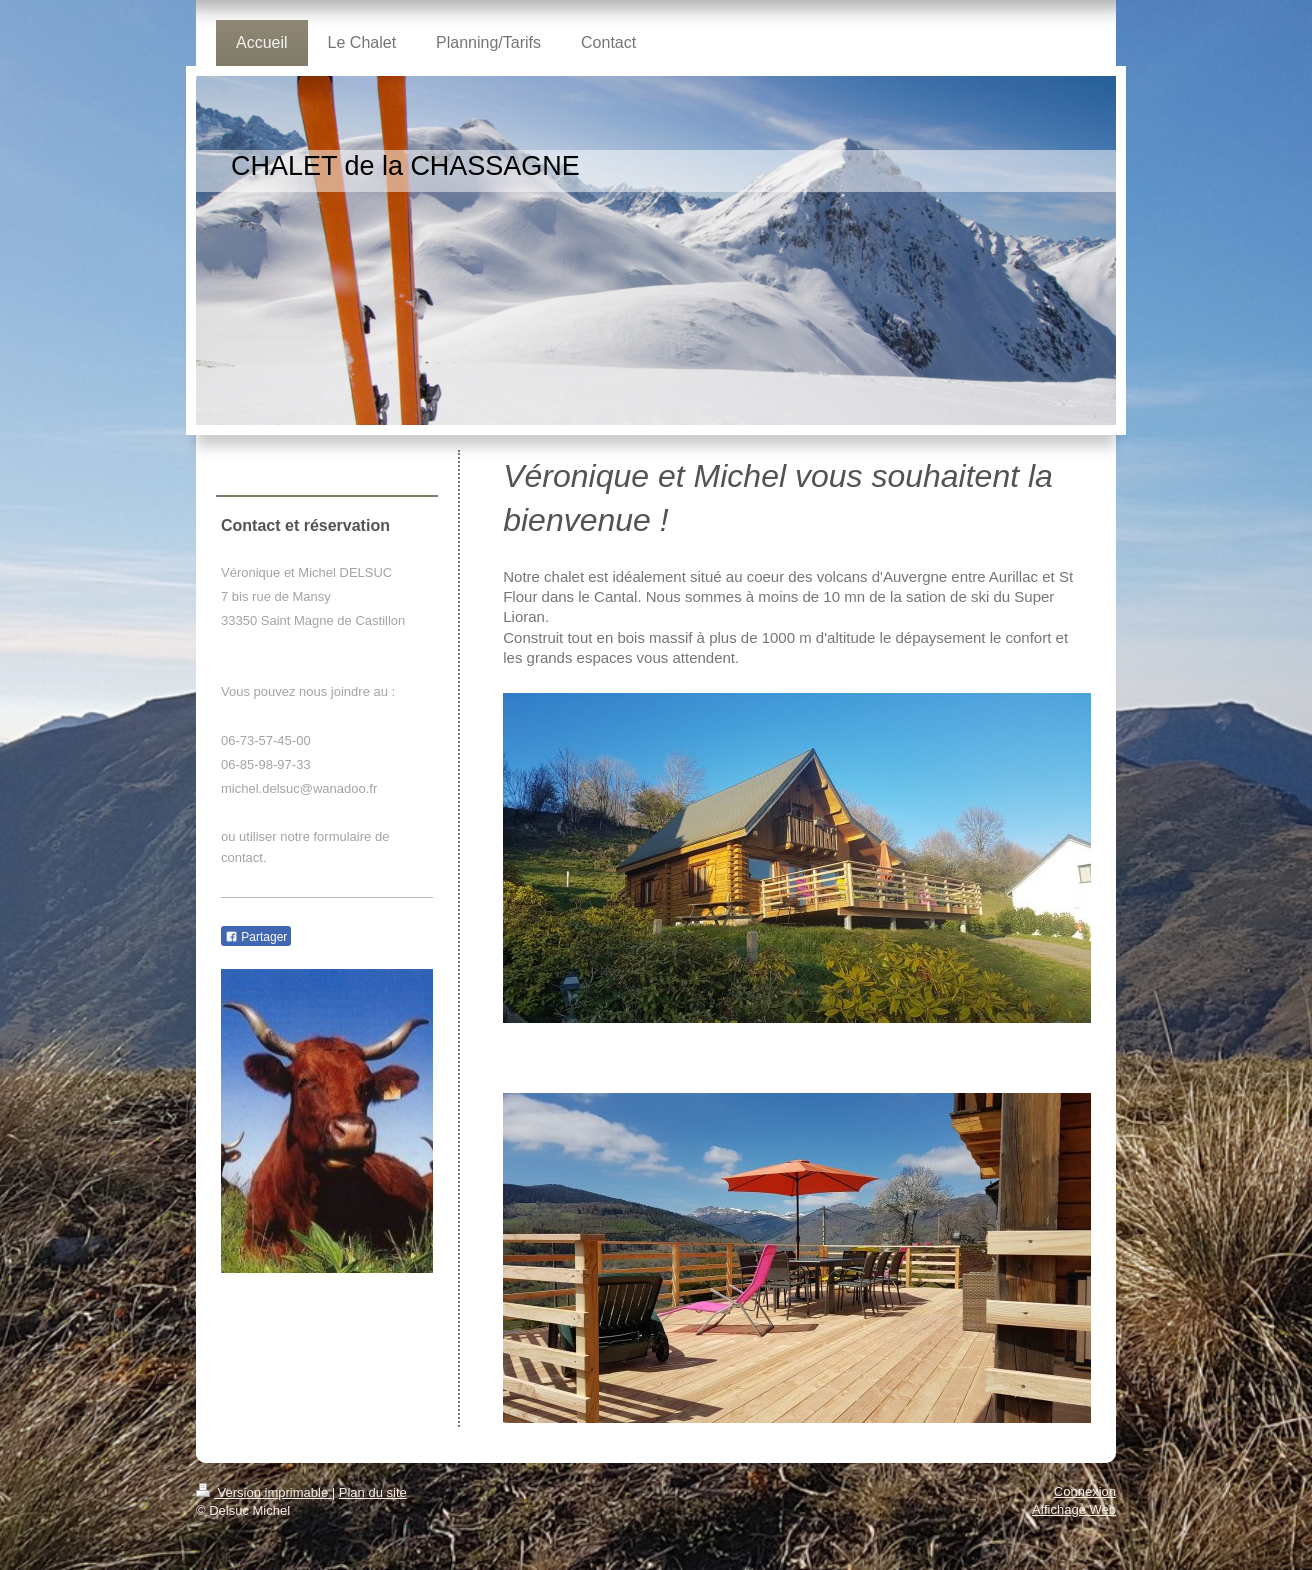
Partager (256, 937)
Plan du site (373, 1492)
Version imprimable (264, 1492)
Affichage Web (1074, 1509)
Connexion (1085, 1491)
